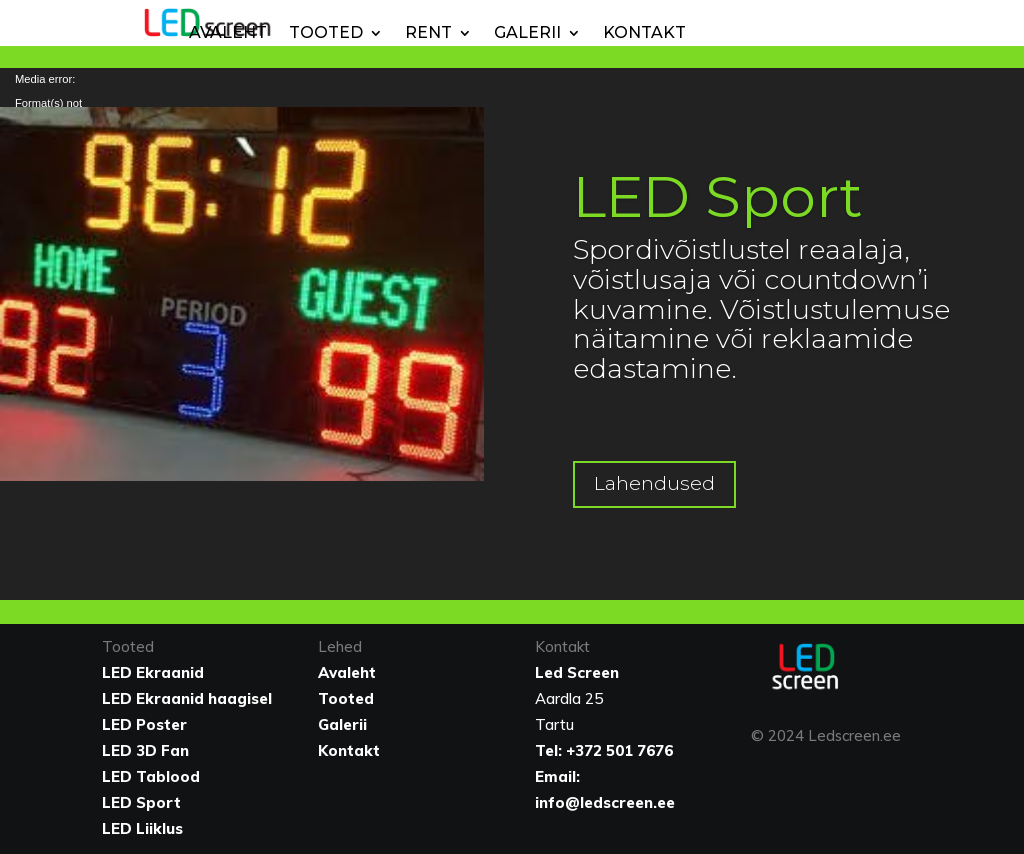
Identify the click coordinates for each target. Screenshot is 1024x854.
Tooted (326, 32)
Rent (428, 32)
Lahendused (654, 483)
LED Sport (718, 196)
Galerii (527, 32)
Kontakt (644, 32)
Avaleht (228, 32)
